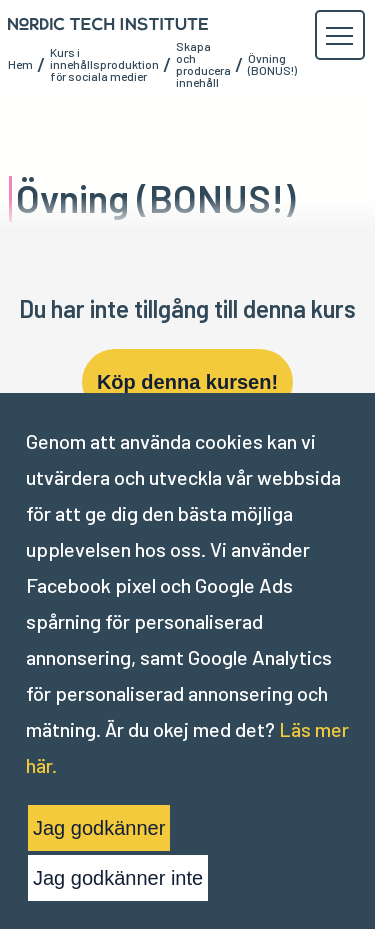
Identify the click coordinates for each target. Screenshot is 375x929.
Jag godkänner (99, 828)
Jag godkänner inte (118, 878)
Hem (20, 64)
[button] (339, 36)
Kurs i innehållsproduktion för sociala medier (104, 64)
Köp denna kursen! (187, 382)
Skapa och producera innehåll (203, 64)
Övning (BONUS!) (272, 64)
